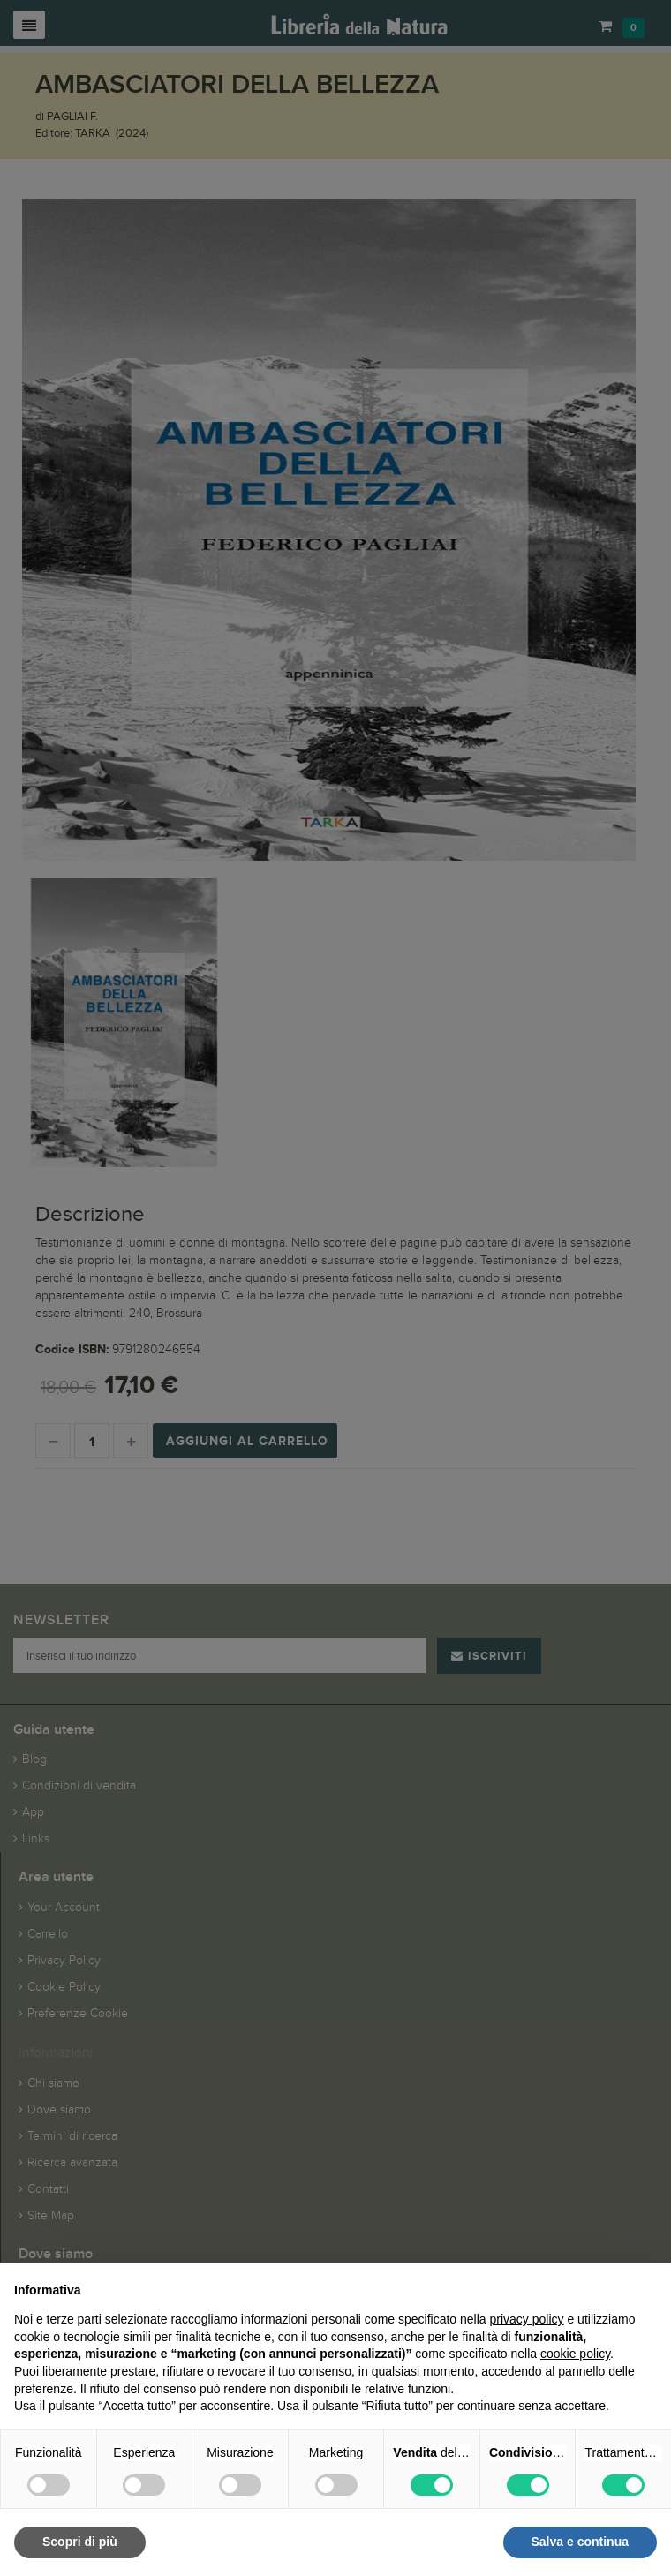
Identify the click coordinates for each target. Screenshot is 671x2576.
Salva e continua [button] (580, 2542)
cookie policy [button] (575, 2353)
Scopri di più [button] (79, 2542)
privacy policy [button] (527, 2319)
